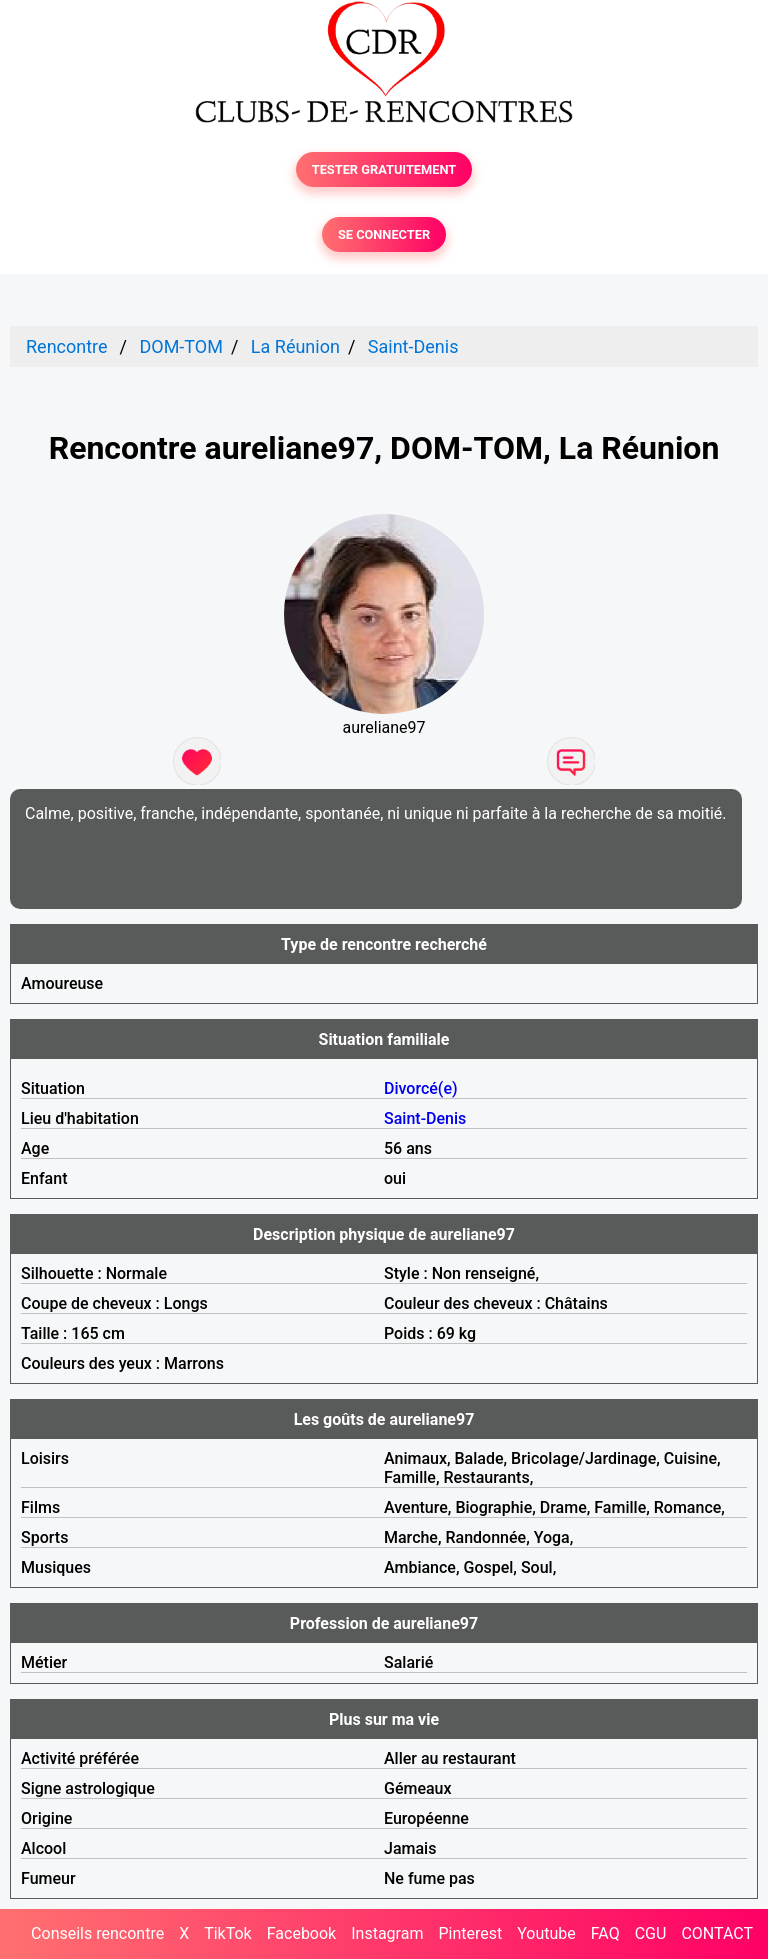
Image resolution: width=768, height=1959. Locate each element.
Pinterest (470, 1933)
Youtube (546, 1933)
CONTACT (717, 1933)
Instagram (387, 1933)
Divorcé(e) (421, 1088)
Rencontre (67, 346)
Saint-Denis (413, 346)
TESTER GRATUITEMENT (384, 169)
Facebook (301, 1933)
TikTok (228, 1933)
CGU (651, 1933)
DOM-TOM (180, 346)
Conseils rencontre (97, 1933)
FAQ (605, 1933)
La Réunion (295, 346)
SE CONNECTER (384, 234)
